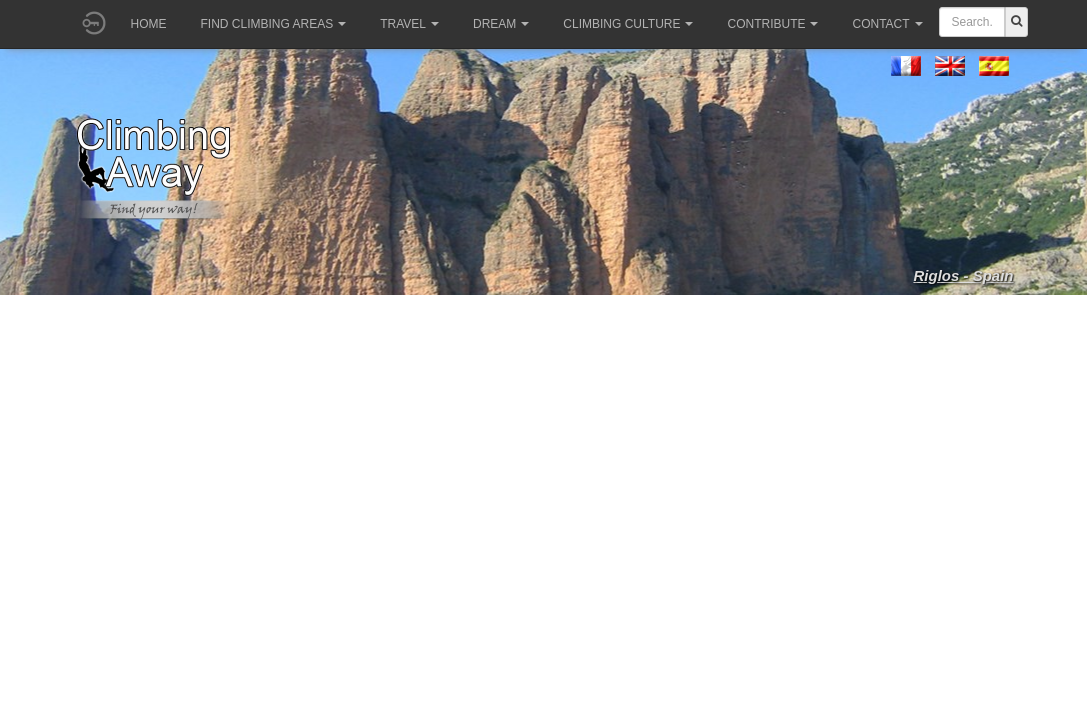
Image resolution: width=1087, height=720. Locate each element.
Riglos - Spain (963, 275)
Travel (409, 24)
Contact (887, 24)
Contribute (772, 24)
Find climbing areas (274, 24)
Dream (501, 24)
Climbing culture (628, 24)
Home (149, 24)
